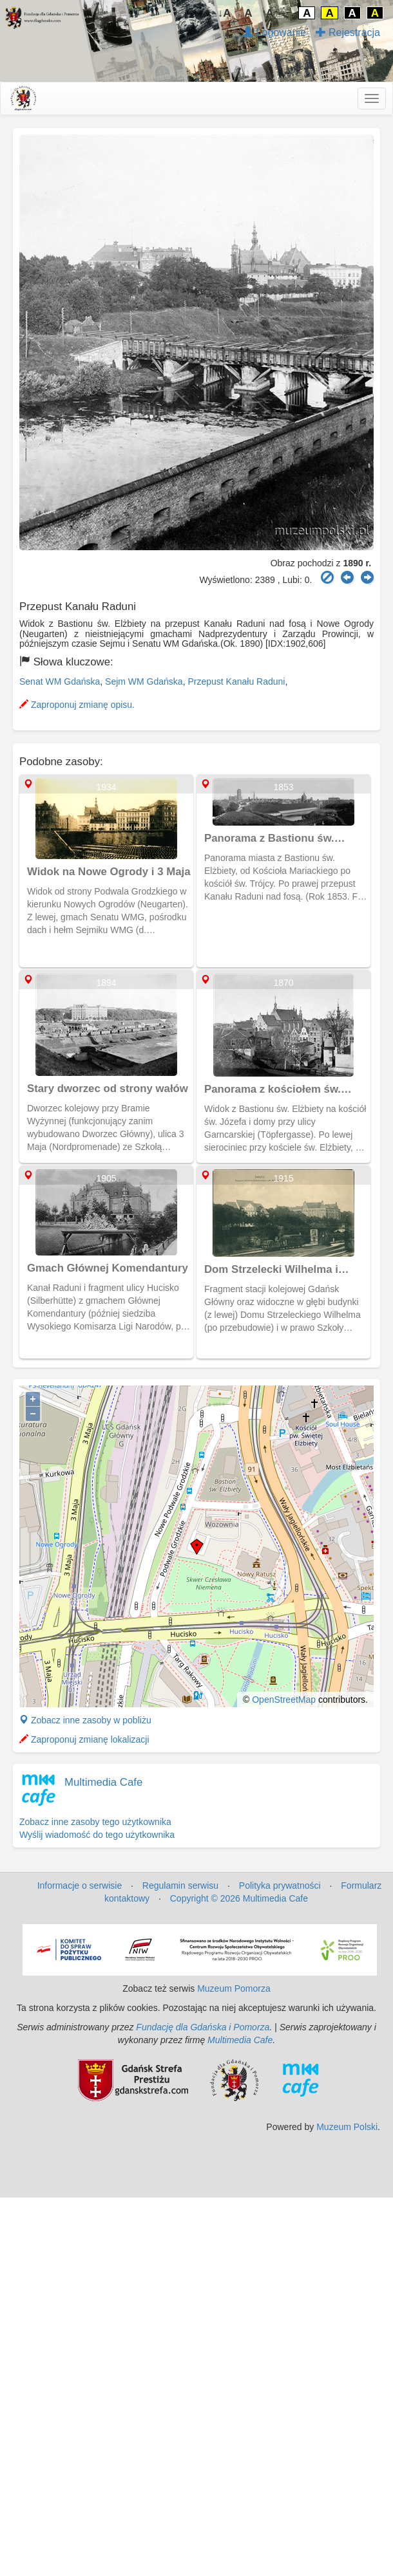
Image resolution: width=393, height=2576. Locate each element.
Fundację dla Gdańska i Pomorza (202, 2027)
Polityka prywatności (280, 1885)
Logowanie (274, 32)
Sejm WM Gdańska (144, 681)
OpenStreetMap (284, 1699)
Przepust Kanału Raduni (236, 681)
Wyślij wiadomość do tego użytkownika (97, 1835)
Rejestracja (348, 32)
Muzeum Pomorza (234, 1988)
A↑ (273, 13)
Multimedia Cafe (103, 1782)
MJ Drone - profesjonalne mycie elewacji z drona (280, 2159)
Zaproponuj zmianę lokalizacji (84, 1739)
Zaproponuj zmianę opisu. (77, 705)
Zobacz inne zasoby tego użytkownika (95, 1822)
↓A (224, 13)
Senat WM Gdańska (59, 681)
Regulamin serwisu (180, 1885)
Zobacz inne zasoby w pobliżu (85, 1720)
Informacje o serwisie (79, 1885)
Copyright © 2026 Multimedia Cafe (239, 1898)
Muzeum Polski (347, 2127)
